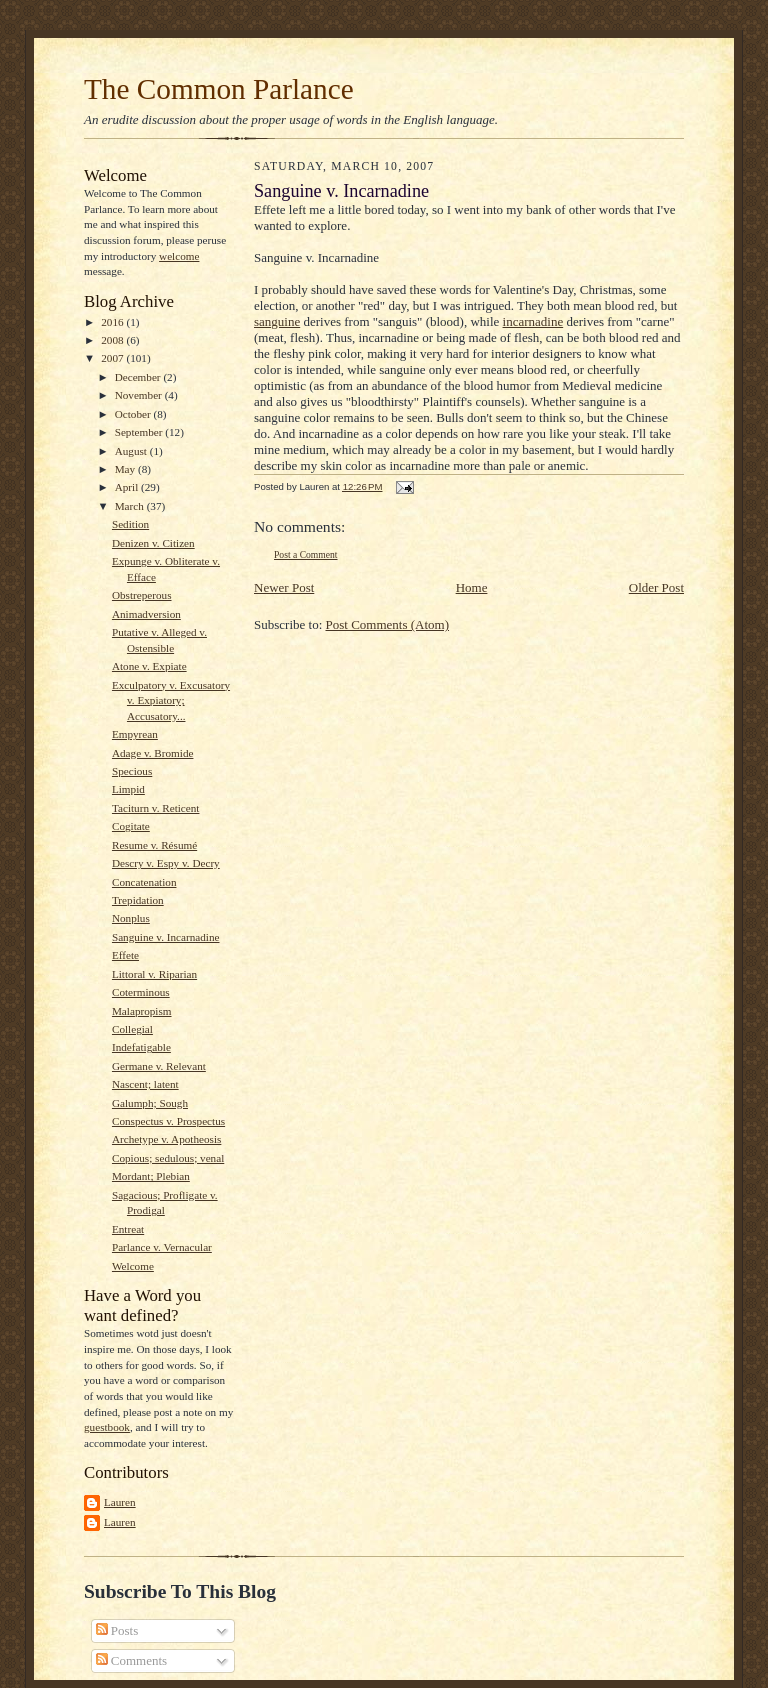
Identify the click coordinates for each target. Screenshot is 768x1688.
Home (472, 587)
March (131, 506)
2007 (113, 358)
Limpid (128, 789)
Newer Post (284, 587)
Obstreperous (142, 595)
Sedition (130, 524)
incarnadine (533, 321)
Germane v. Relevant (159, 1066)
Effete (125, 955)
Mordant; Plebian (151, 1176)
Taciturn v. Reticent (156, 808)
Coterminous (141, 992)
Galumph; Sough (150, 1103)
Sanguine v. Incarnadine (166, 937)
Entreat (128, 1229)
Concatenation (144, 882)
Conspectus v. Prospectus (168, 1121)
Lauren (120, 1502)
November (140, 395)
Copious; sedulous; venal (168, 1158)
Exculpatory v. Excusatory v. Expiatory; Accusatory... (171, 700)
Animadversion (146, 614)
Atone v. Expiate (149, 666)
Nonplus (131, 918)
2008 (113, 340)
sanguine (277, 321)
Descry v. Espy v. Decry (166, 863)
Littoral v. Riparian (154, 974)
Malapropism (142, 1011)
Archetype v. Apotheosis (166, 1139)
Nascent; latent (145, 1084)
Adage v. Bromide (153, 753)
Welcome (133, 1266)
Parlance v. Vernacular (162, 1247)
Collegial (132, 1029)
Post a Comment (306, 554)
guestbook (107, 1427)
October (134, 414)
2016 (113, 322)
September (140, 432)
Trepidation (138, 900)
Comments (132, 1660)
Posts (117, 1630)
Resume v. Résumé (154, 845)
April (128, 487)
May (126, 469)
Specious (132, 771)
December (139, 377)
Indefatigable (141, 1047)
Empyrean (135, 734)
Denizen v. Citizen (153, 543)
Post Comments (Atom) (388, 624)
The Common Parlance (219, 89)
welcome (179, 256)
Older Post (656, 587)
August (132, 451)
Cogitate (131, 826)
